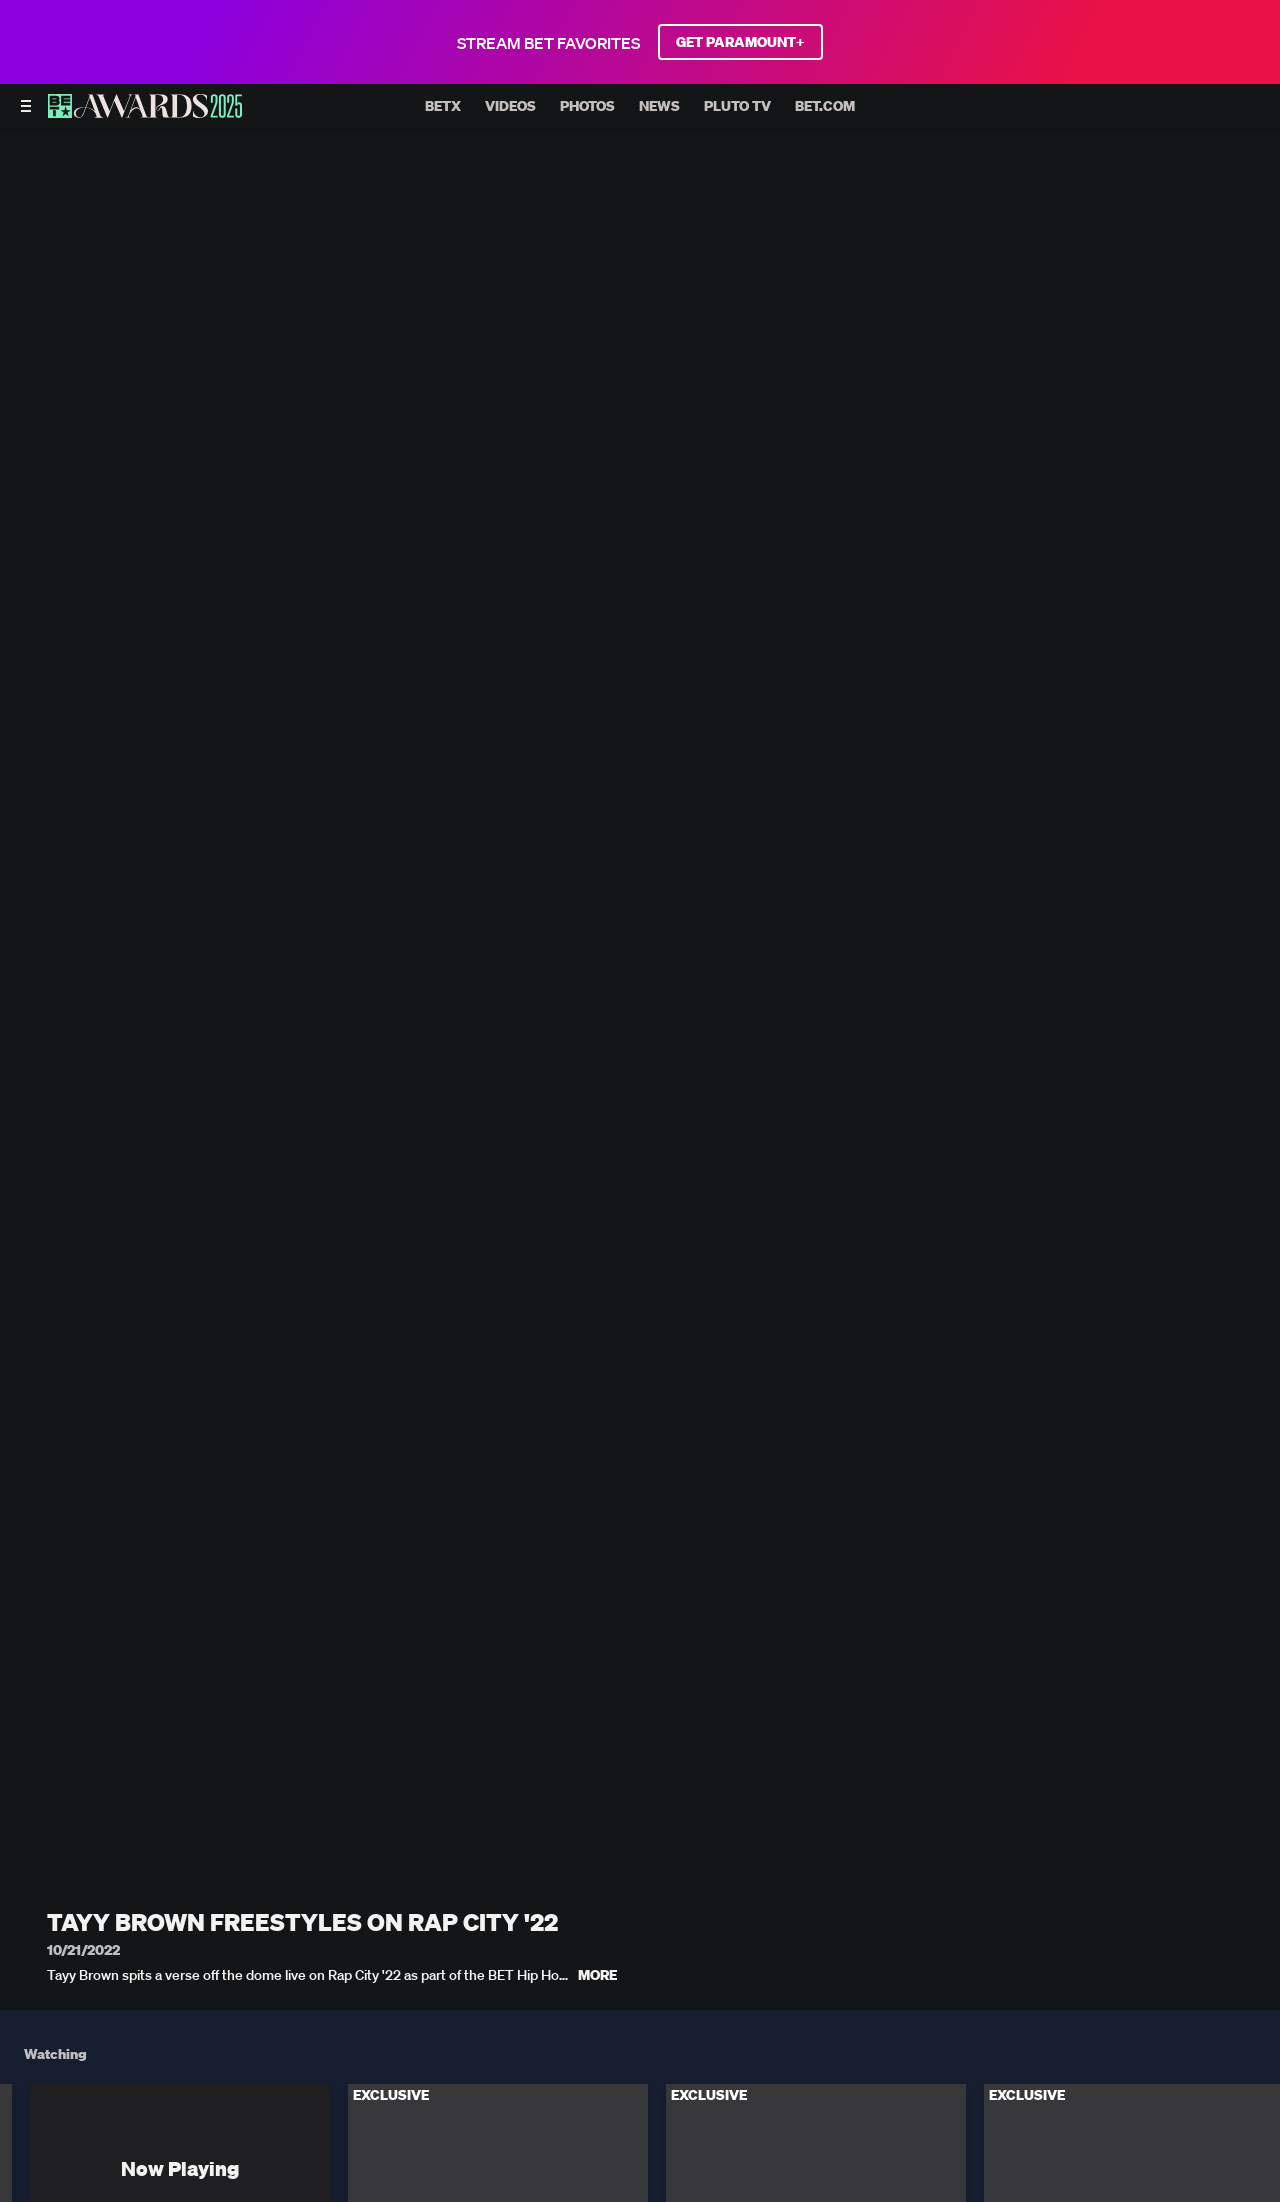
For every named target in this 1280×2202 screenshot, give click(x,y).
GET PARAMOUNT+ (740, 42)
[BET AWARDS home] (145, 112)
